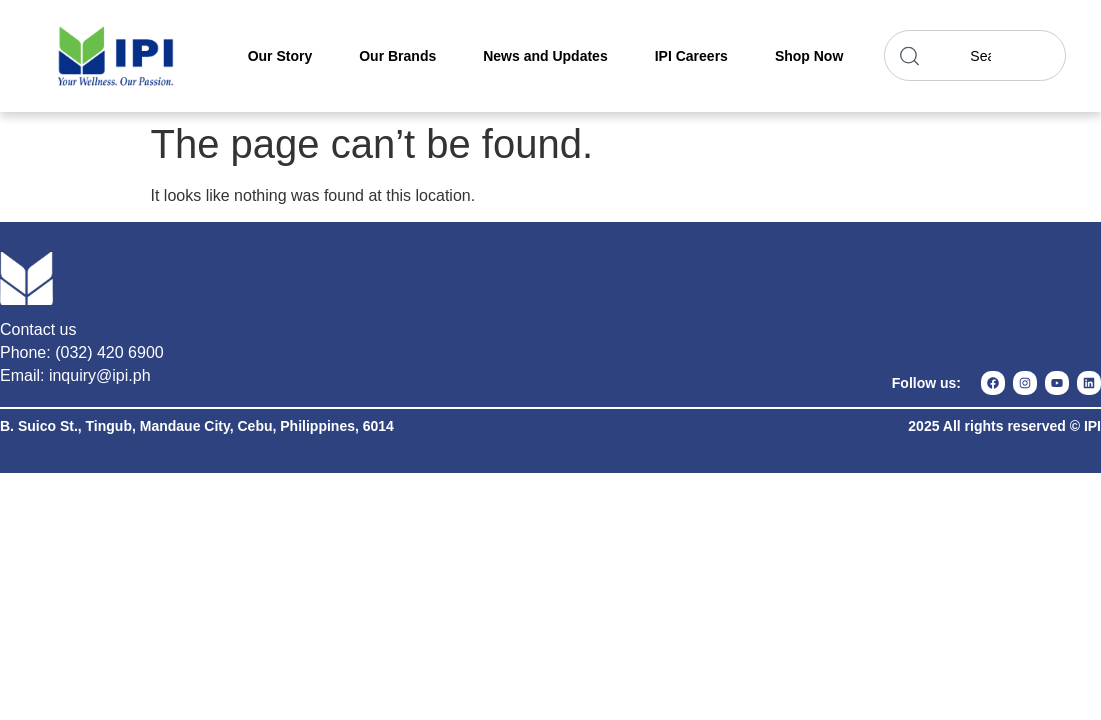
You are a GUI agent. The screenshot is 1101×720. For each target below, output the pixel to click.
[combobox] (975, 55)
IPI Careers (691, 56)
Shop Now (809, 56)
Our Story (280, 56)
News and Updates (545, 56)
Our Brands (397, 56)
